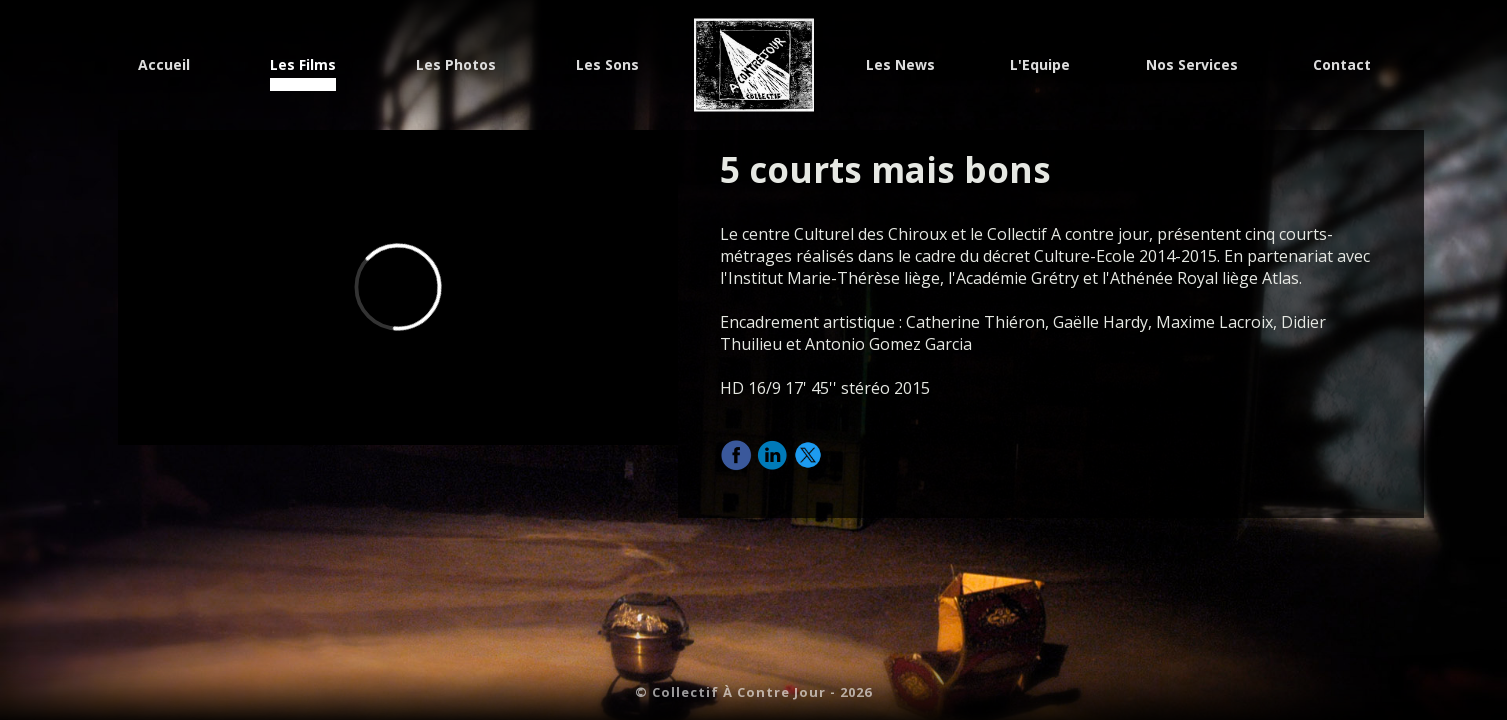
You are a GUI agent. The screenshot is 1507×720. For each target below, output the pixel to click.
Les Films (303, 66)
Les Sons (607, 66)
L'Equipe (1040, 66)
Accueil (164, 66)
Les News (900, 66)
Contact (1342, 66)
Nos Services (1192, 66)
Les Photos (456, 66)
